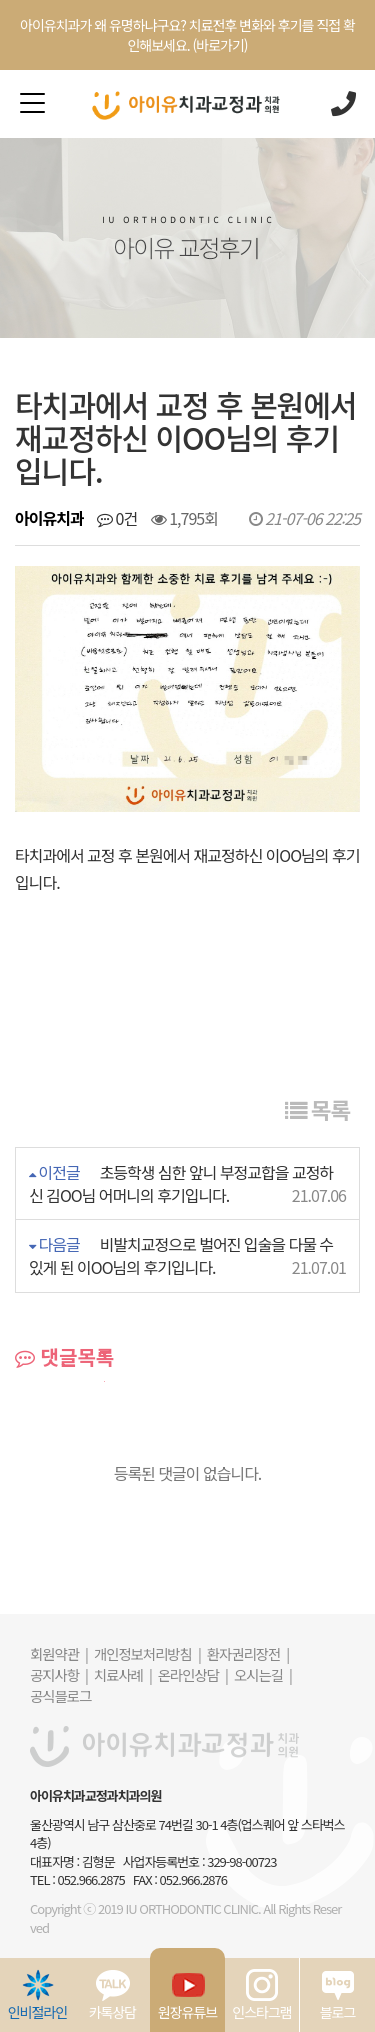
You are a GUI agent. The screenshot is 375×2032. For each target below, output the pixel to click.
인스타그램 (261, 1995)
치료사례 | (123, 1674)
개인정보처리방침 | (147, 1653)
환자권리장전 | (248, 1653)
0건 (117, 518)
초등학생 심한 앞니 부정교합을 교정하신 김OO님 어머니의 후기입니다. (181, 1183)
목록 (317, 1109)
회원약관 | (59, 1653)
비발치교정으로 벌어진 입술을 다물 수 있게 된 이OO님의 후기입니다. (181, 1255)
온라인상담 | (193, 1674)
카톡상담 (113, 1995)
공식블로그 (60, 1695)
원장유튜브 (187, 1995)
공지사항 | (59, 1674)
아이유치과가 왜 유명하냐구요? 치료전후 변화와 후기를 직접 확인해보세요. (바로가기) (187, 35)
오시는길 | (263, 1674)
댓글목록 (64, 1357)
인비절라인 (37, 1995)
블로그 (338, 1995)
